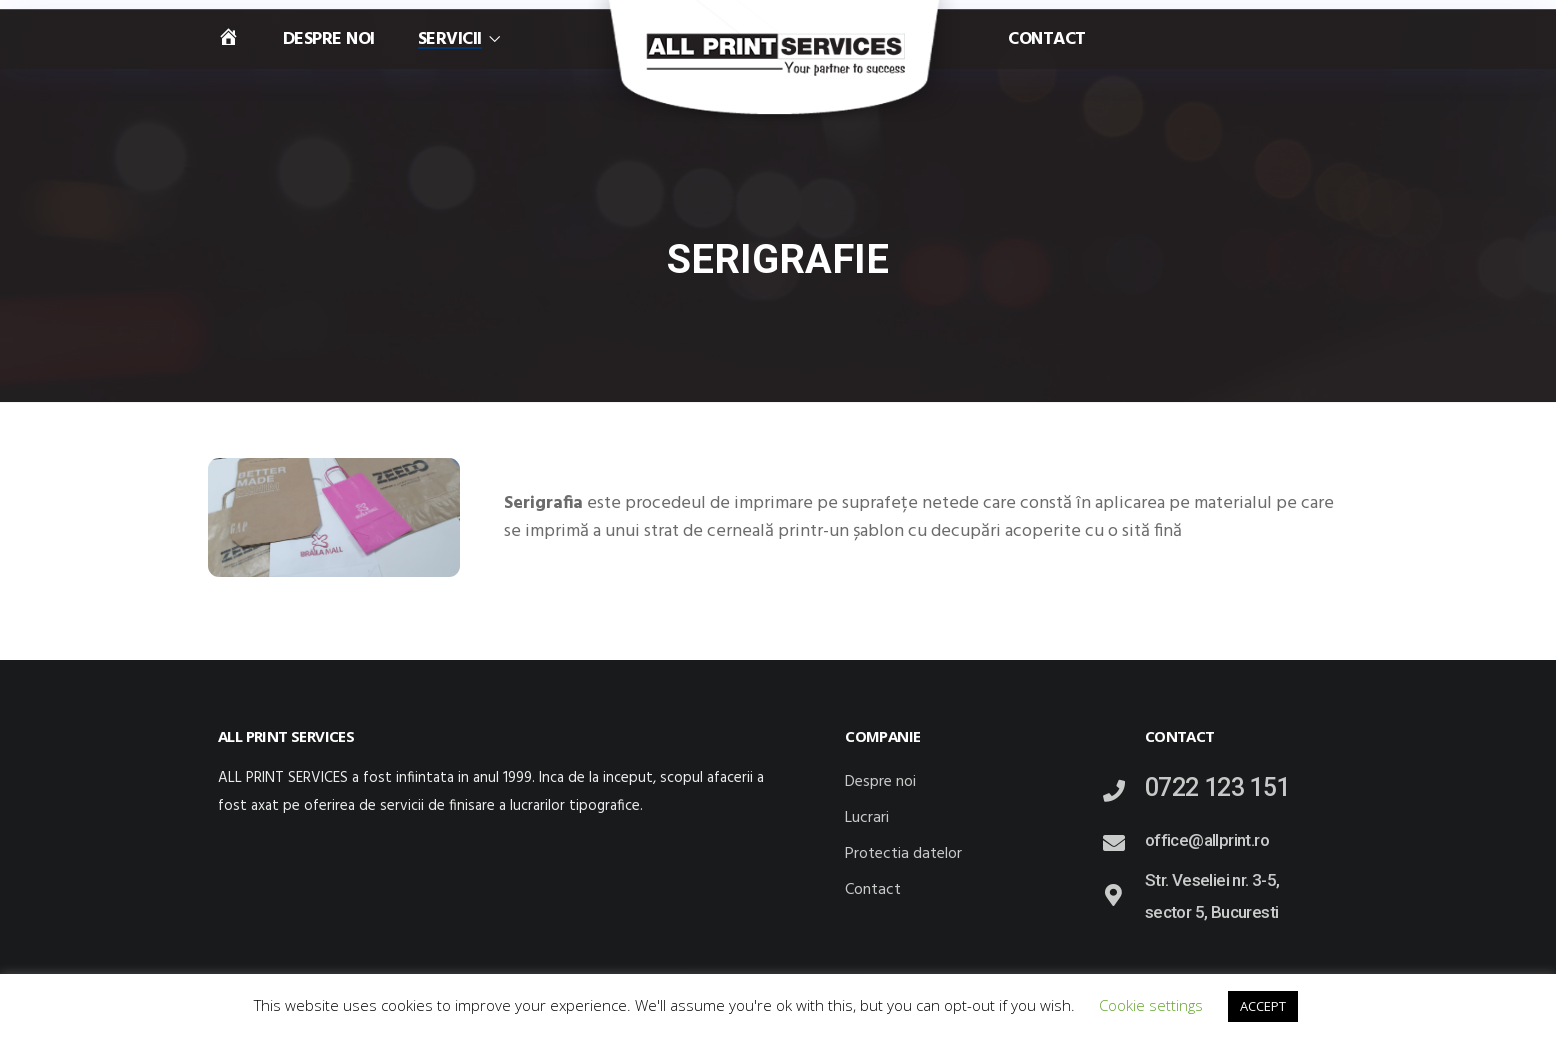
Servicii (450, 40)
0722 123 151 (1217, 787)
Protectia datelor (903, 854)
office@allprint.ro (1207, 840)
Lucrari (867, 818)
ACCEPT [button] (1263, 1006)
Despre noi (329, 40)
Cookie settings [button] (1151, 1005)
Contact (1047, 40)
